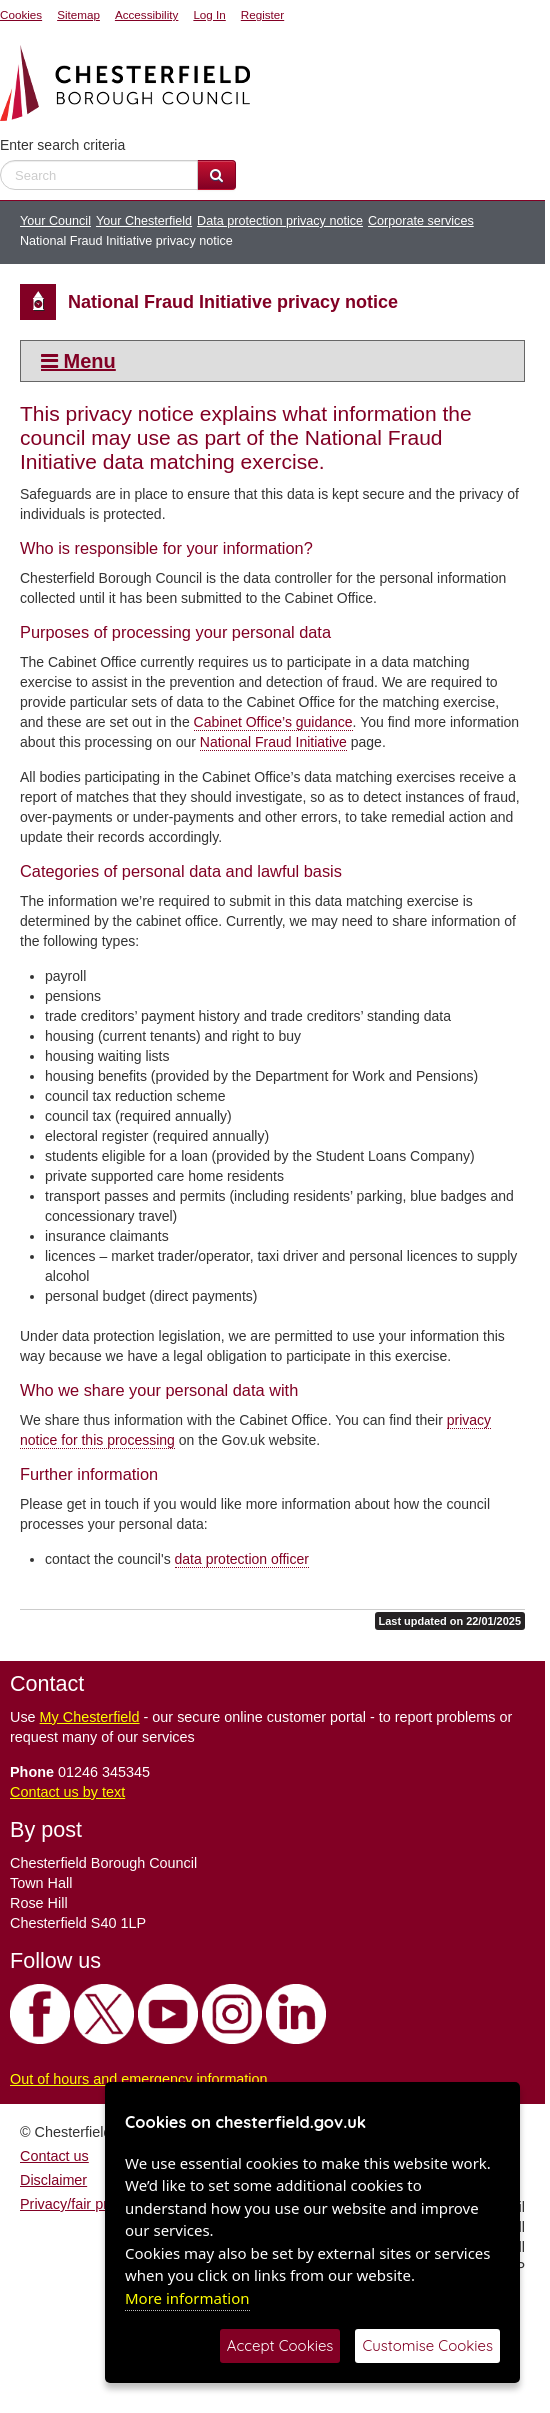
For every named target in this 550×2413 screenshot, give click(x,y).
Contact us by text (67, 1792)
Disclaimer (53, 2180)
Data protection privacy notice (280, 221)
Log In (209, 14)
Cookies (21, 14)
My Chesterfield (90, 1717)
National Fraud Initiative (273, 742)
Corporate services (421, 221)
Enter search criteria (62, 145)
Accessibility (146, 14)
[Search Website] (216, 175)
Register (262, 14)
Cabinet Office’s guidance (273, 722)
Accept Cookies (280, 2345)
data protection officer (242, 1559)
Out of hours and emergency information (139, 2079)
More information (187, 2298)
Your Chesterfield (144, 221)
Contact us (54, 2156)
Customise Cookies (427, 2345)
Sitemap (78, 14)
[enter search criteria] (99, 175)
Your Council (55, 221)
